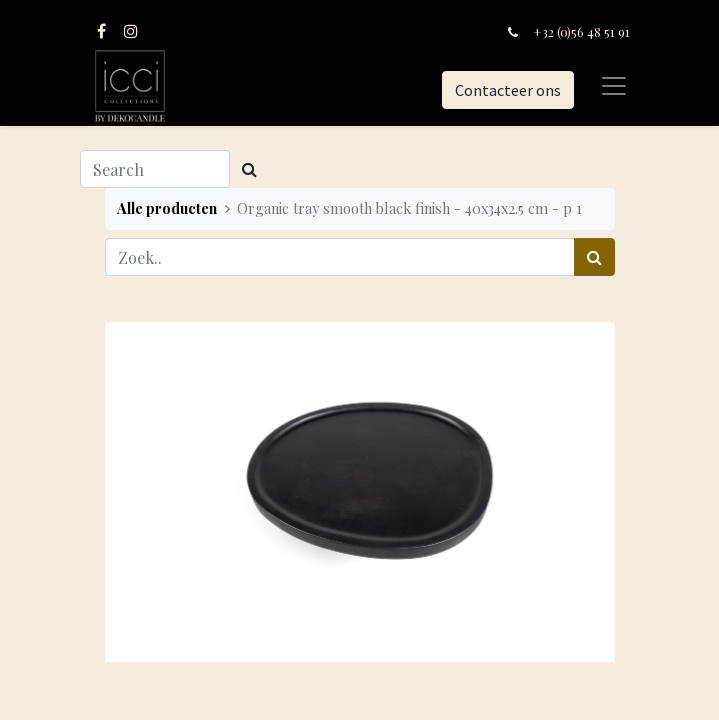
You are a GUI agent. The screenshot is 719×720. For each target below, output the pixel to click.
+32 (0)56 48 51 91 (581, 31)
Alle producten (167, 208)
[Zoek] (594, 257)
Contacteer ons (508, 90)
